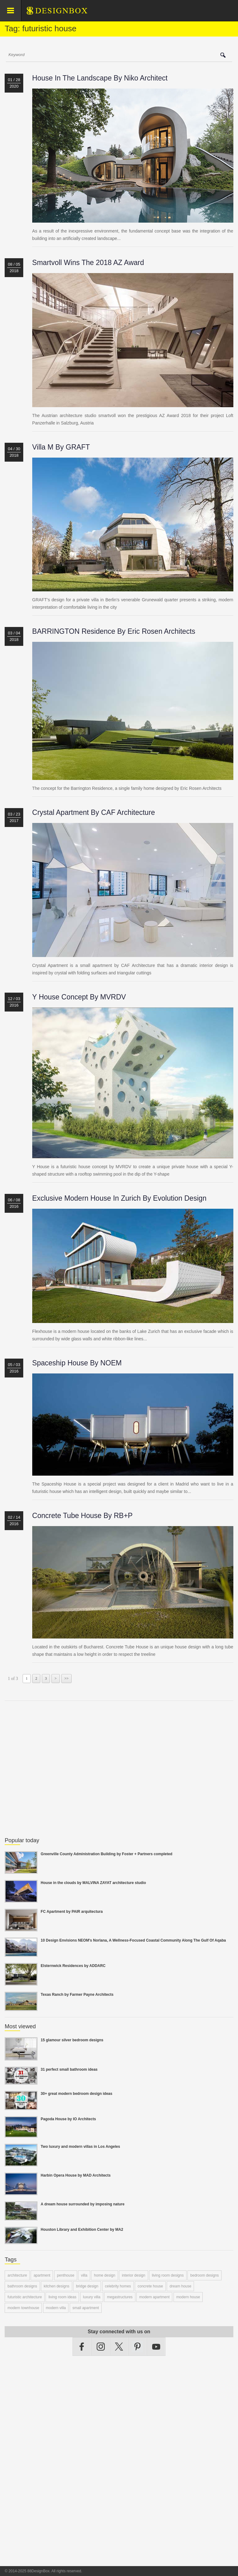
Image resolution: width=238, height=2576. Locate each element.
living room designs (168, 2275)
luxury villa (91, 2297)
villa (84, 2275)
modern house (188, 2297)
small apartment (86, 2308)
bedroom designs (204, 2275)
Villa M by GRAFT (61, 447)
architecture (17, 2275)
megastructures (120, 2297)
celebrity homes (118, 2286)
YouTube (156, 2346)
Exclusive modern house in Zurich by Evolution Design (119, 1198)
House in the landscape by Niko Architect (100, 78)
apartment (41, 2275)
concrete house (150, 2286)
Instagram (100, 2346)
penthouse (65, 2275)
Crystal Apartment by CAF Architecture (93, 812)
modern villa (56, 2308)
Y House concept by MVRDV (79, 997)
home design (104, 2275)
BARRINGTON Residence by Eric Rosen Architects (113, 631)
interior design (133, 2275)
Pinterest (137, 2346)
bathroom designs (22, 2286)
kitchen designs (56, 2286)
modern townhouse (23, 2308)
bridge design (87, 2286)
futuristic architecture (24, 2297)
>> (66, 1678)
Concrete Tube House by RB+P (82, 1516)
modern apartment (154, 2297)
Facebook (82, 2346)
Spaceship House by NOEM (77, 1363)
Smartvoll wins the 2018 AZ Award (88, 263)
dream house (180, 2286)
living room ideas (62, 2297)
